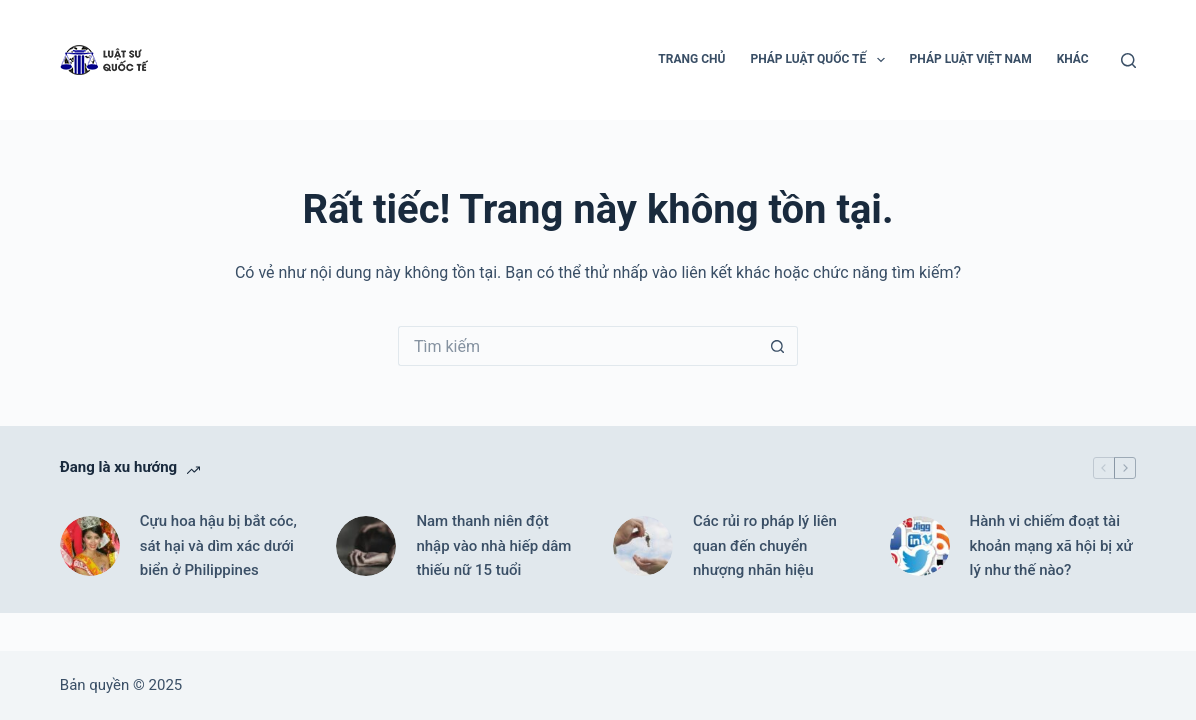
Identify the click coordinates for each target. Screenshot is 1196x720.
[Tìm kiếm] (1128, 60)
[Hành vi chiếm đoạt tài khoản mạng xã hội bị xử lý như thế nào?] (920, 546)
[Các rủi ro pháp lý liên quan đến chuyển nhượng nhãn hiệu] (643, 546)
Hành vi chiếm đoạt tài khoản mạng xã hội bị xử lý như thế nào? (1051, 546)
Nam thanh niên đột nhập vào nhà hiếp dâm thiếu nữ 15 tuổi (493, 546)
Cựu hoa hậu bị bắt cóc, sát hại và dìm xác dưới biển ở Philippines (218, 546)
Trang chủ (691, 59)
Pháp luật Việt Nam (971, 59)
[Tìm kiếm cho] (578, 346)
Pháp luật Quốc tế (821, 60)
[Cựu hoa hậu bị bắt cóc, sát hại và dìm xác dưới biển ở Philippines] (90, 546)
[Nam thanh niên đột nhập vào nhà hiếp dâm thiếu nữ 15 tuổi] (366, 546)
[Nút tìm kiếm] (778, 346)
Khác (1073, 59)
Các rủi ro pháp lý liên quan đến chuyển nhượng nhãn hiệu (765, 546)
